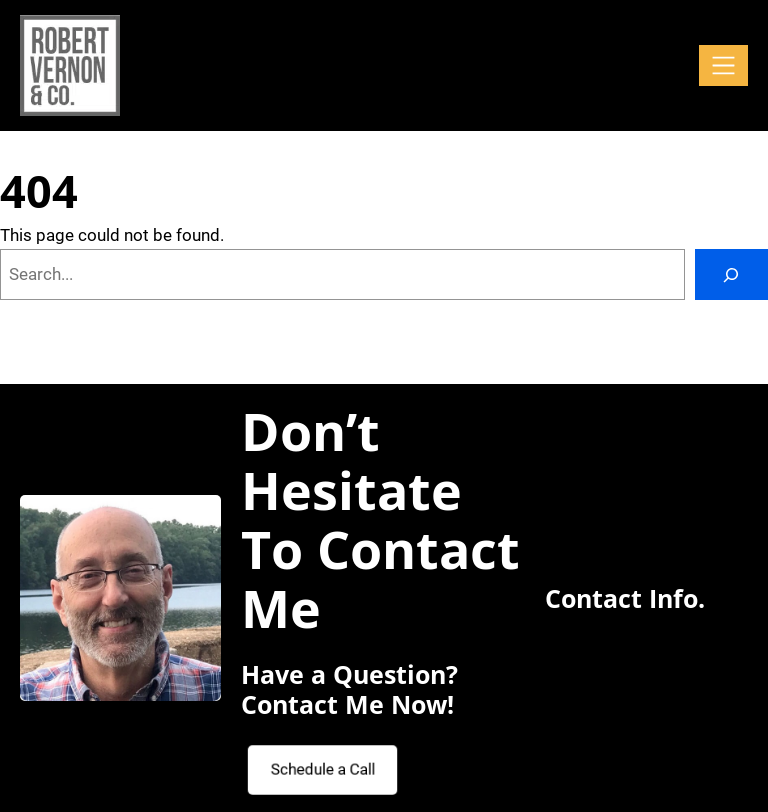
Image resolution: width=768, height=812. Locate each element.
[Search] (731, 274)
